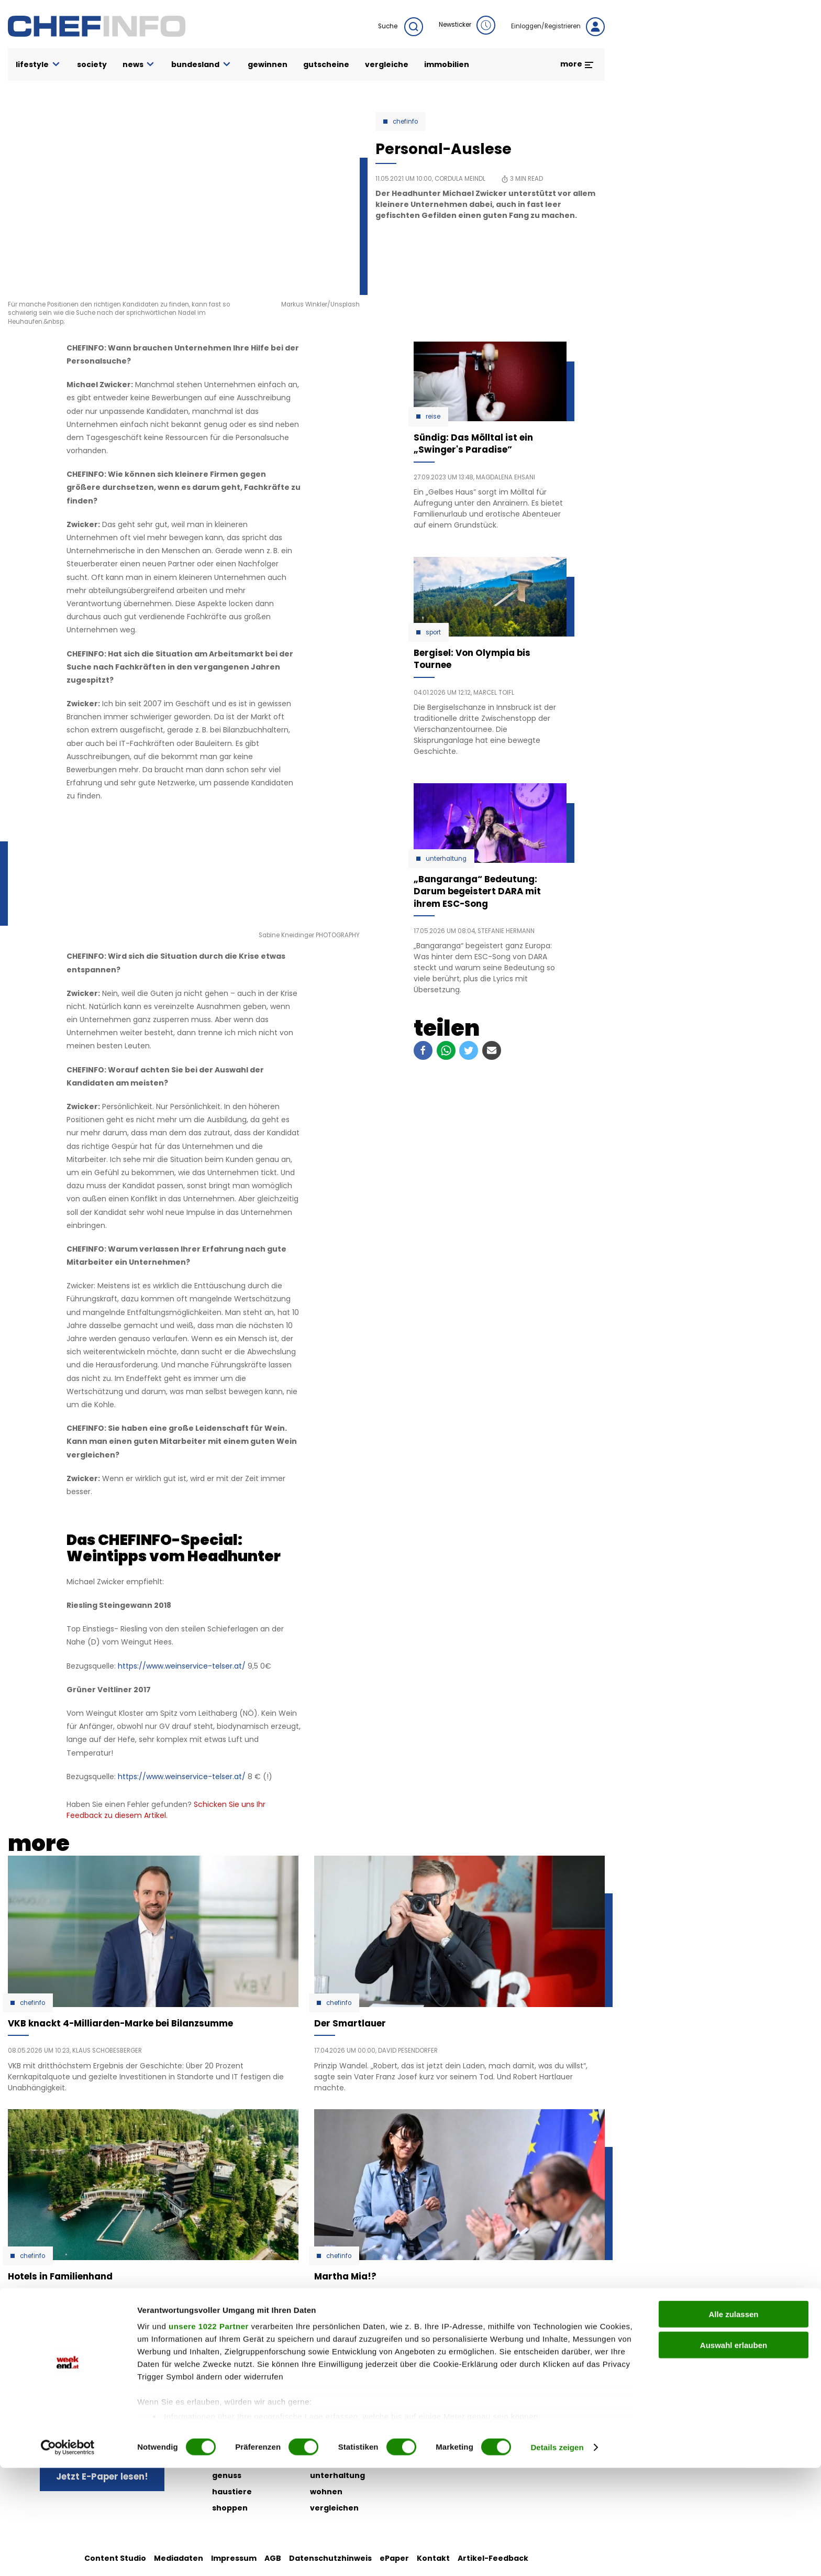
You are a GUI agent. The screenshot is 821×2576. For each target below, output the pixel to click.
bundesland (201, 64)
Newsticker (467, 25)
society (92, 64)
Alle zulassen (733, 2422)
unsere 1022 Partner (209, 2434)
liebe (320, 2394)
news (139, 64)
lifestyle (38, 64)
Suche (400, 26)
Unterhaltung (446, 858)
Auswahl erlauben (733, 2453)
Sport (433, 632)
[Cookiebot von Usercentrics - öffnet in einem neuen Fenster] (68, 2555)
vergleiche (386, 64)
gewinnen (267, 64)
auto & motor (239, 2394)
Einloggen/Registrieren (558, 26)
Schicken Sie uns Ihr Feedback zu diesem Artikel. (165, 1810)
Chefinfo (405, 121)
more (577, 64)
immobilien (446, 64)
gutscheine (326, 64)
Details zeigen (556, 2555)
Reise (433, 416)
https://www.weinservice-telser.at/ (182, 1666)
